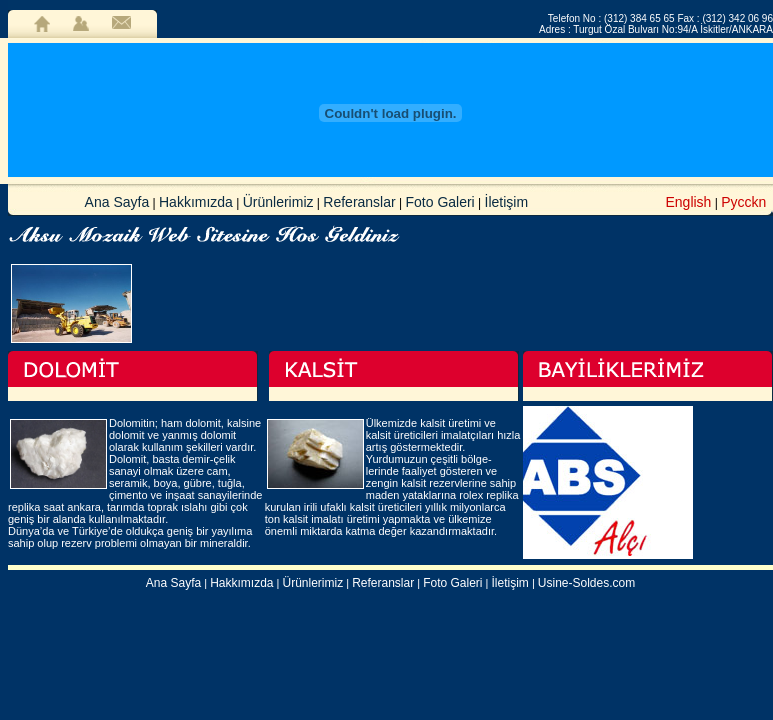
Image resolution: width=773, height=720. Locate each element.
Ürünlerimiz (278, 202)
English (688, 202)
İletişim (507, 202)
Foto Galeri (439, 202)
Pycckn (743, 202)
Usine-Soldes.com (586, 583)
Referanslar (359, 202)
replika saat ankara (54, 507)
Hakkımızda (196, 202)
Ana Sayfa (117, 202)
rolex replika (488, 495)
